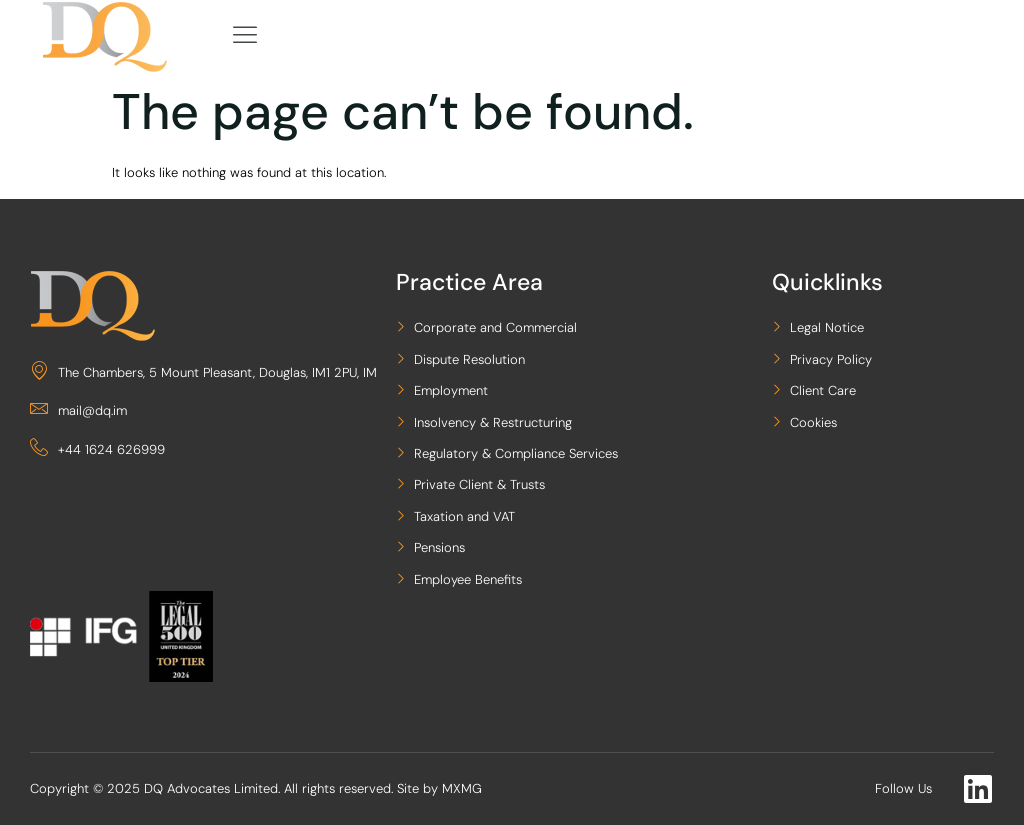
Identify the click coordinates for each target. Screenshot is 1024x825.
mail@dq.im (78, 410)
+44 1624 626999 (97, 449)
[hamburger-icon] (245, 36)
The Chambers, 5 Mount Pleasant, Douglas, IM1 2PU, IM (203, 372)
